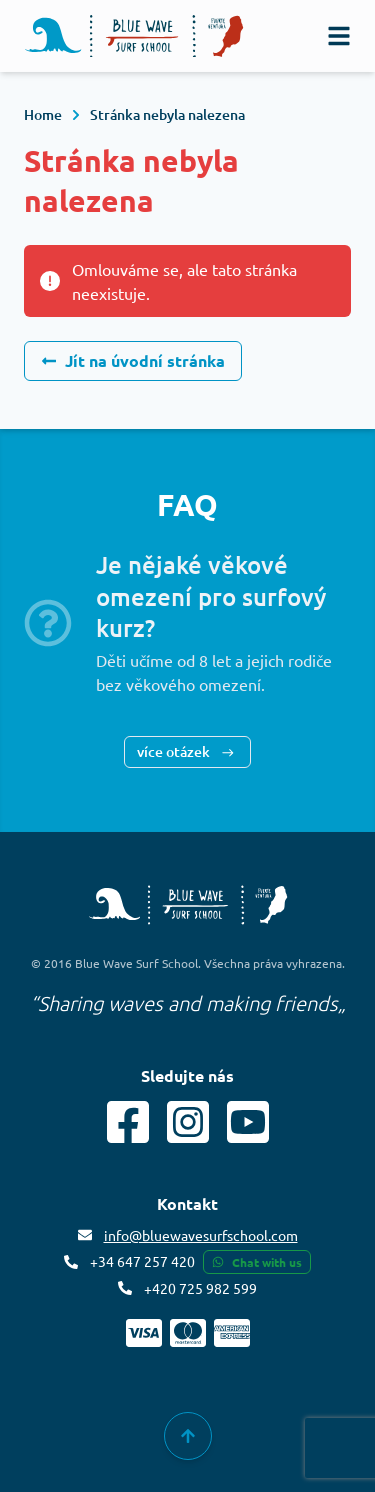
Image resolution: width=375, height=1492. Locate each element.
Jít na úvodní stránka (133, 360)
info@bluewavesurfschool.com (201, 1235)
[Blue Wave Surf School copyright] (188, 905)
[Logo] (134, 36)
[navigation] (339, 36)
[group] (188, 1436)
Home (43, 114)
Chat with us (257, 1262)
